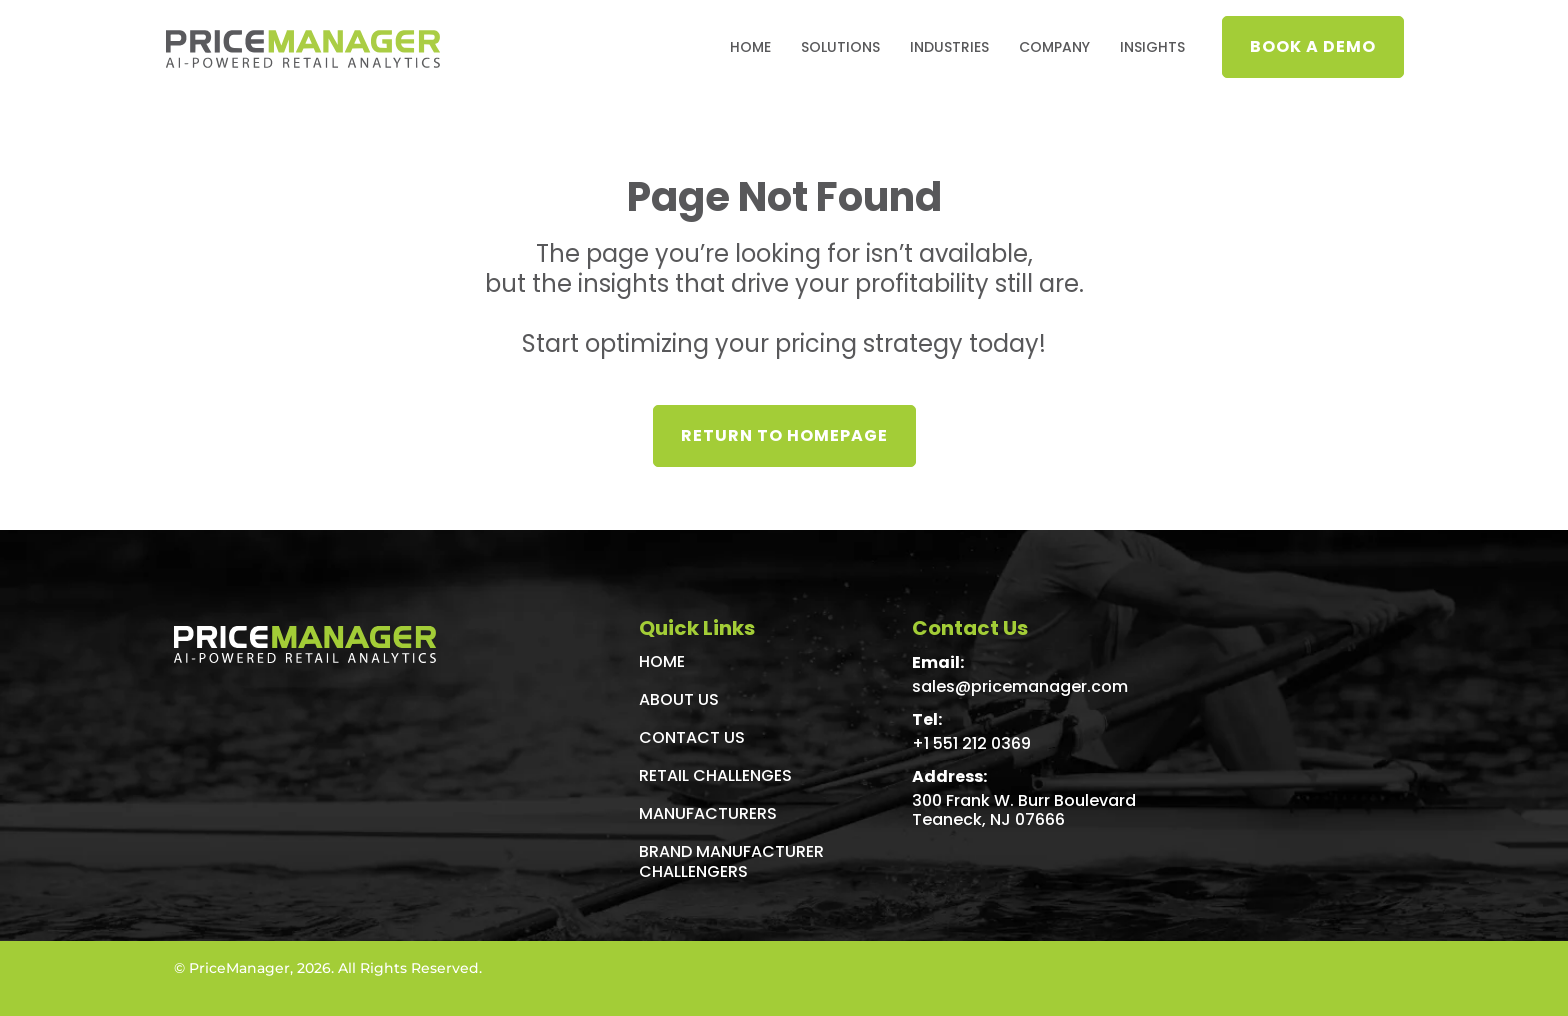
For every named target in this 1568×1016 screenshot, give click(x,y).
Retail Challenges (715, 775)
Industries (949, 47)
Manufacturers (708, 813)
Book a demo (1313, 46)
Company (1054, 47)
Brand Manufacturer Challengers (731, 861)
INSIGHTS (1152, 47)
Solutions (840, 47)
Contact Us (692, 737)
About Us (679, 699)
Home (750, 47)
